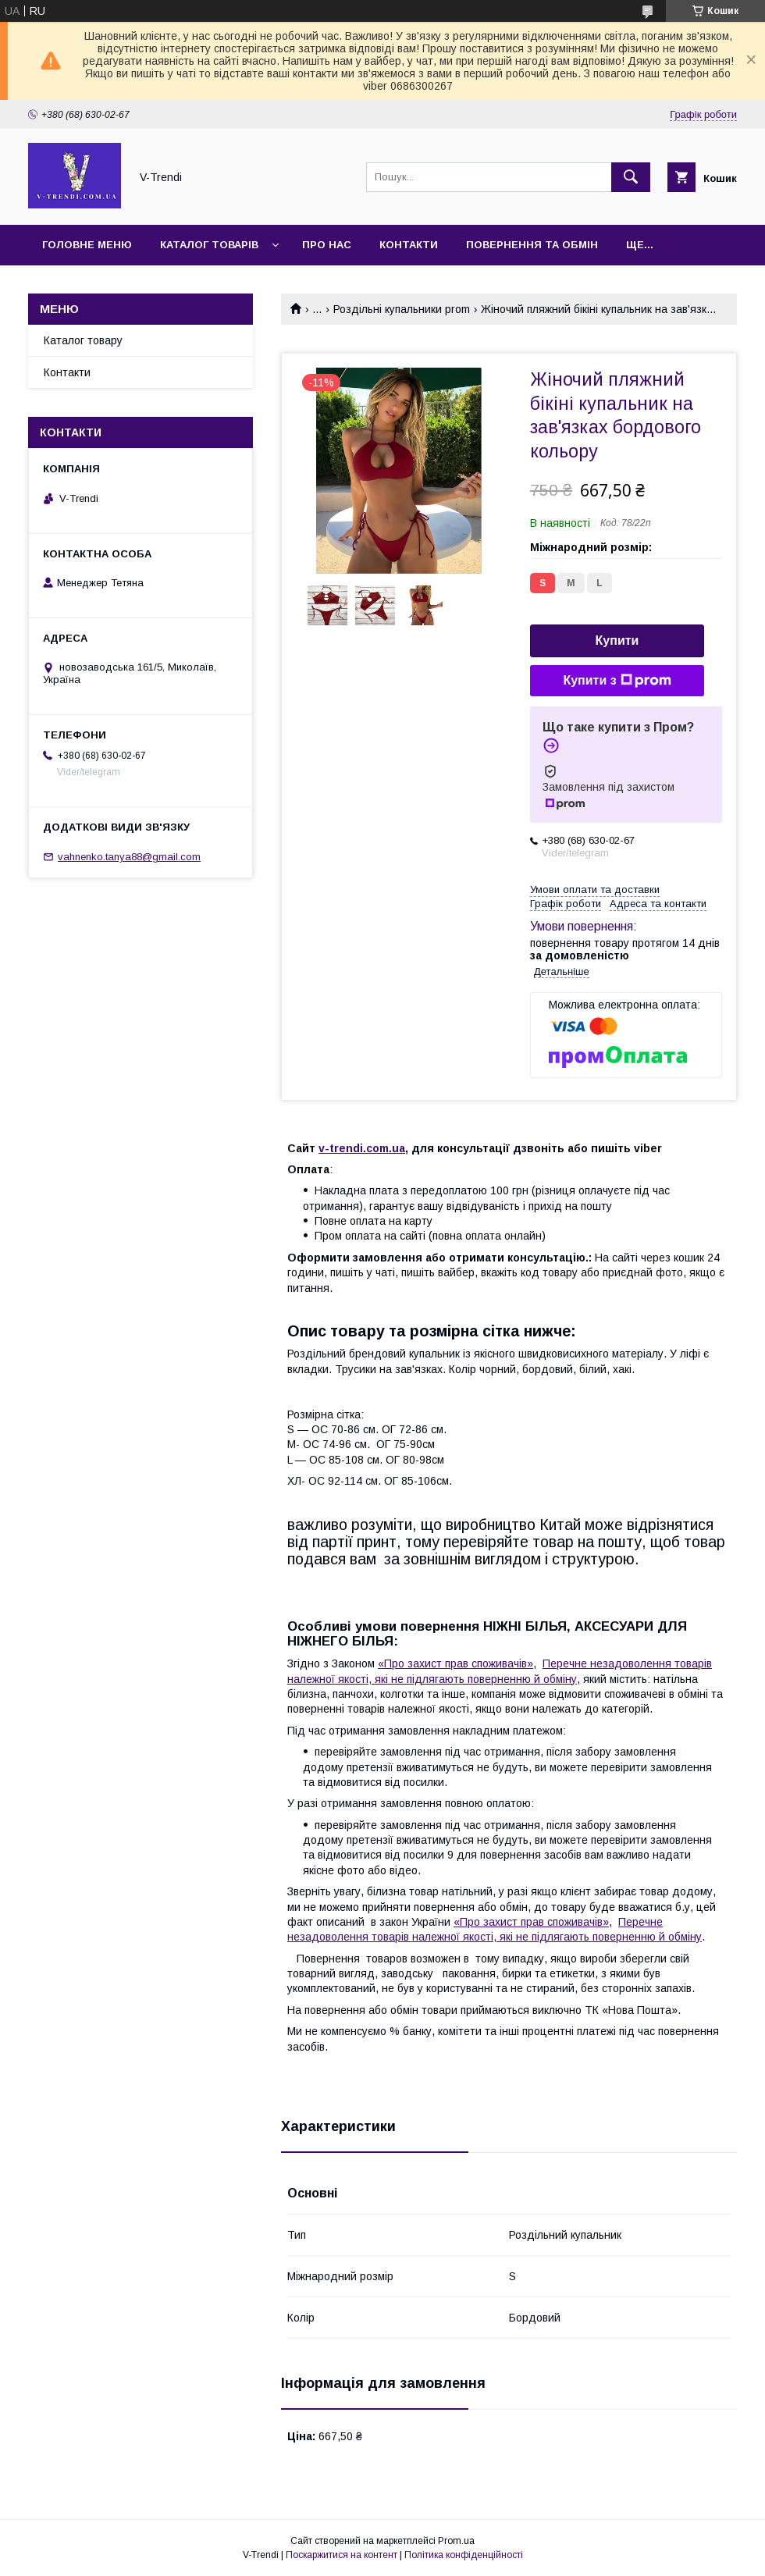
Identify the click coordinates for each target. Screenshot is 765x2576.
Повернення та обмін (532, 245)
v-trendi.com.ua (361, 1148)
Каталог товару (83, 340)
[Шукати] (630, 177)
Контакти (408, 245)
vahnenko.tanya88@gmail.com (129, 857)
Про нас (326, 245)
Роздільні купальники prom (401, 309)
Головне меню (87, 245)
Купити (617, 640)
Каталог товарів (209, 245)
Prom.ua (456, 2540)
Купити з (617, 681)
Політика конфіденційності (463, 2554)
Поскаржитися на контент (341, 2554)
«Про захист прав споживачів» (455, 1663)
